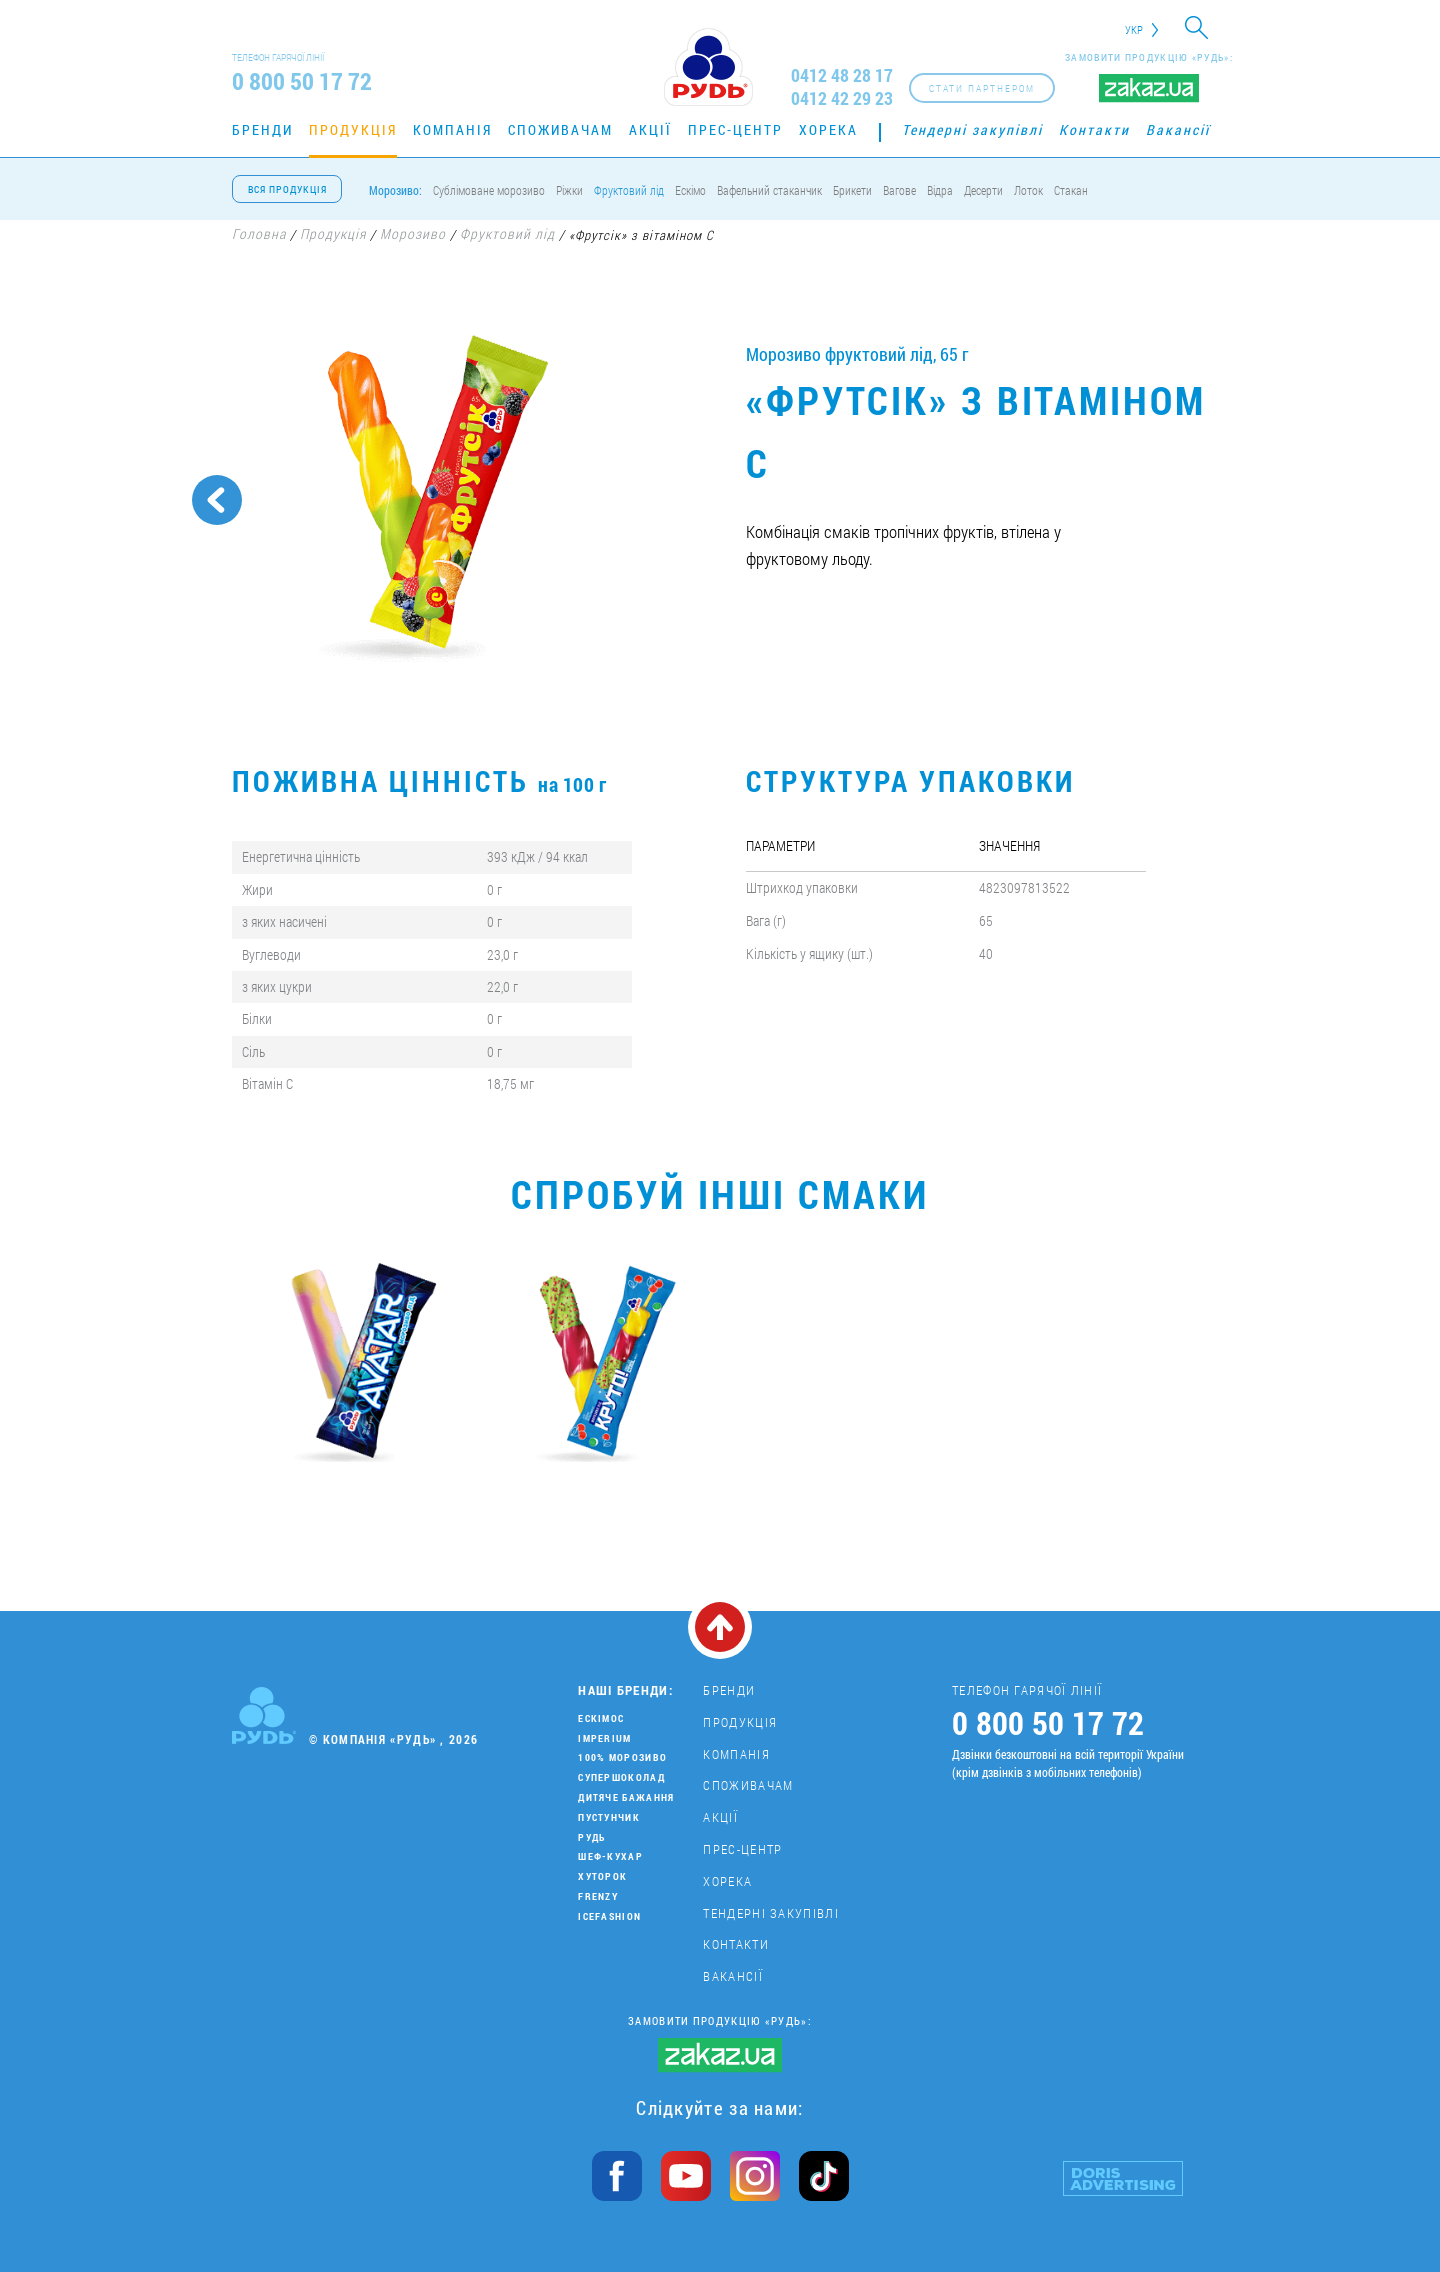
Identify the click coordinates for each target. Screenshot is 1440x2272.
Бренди (262, 129)
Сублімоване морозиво (489, 190)
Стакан (1071, 190)
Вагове (899, 190)
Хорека (828, 129)
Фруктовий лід (629, 190)
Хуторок (602, 1876)
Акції (650, 129)
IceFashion (609, 1916)
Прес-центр (735, 129)
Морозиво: (395, 190)
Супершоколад (621, 1777)
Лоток (1028, 190)
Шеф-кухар (610, 1856)
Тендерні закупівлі (972, 129)
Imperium (604, 1738)
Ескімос (601, 1718)
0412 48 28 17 (842, 75)
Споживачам (560, 129)
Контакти (1094, 129)
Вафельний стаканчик (769, 190)
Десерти (983, 190)
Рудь (591, 1837)
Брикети (852, 190)
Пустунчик (609, 1817)
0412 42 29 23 (842, 98)
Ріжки (569, 190)
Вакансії (1178, 129)
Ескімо (690, 190)
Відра (940, 190)
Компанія (452, 129)
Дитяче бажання (626, 1797)
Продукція (353, 129)
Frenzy (598, 1896)
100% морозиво (622, 1757)
